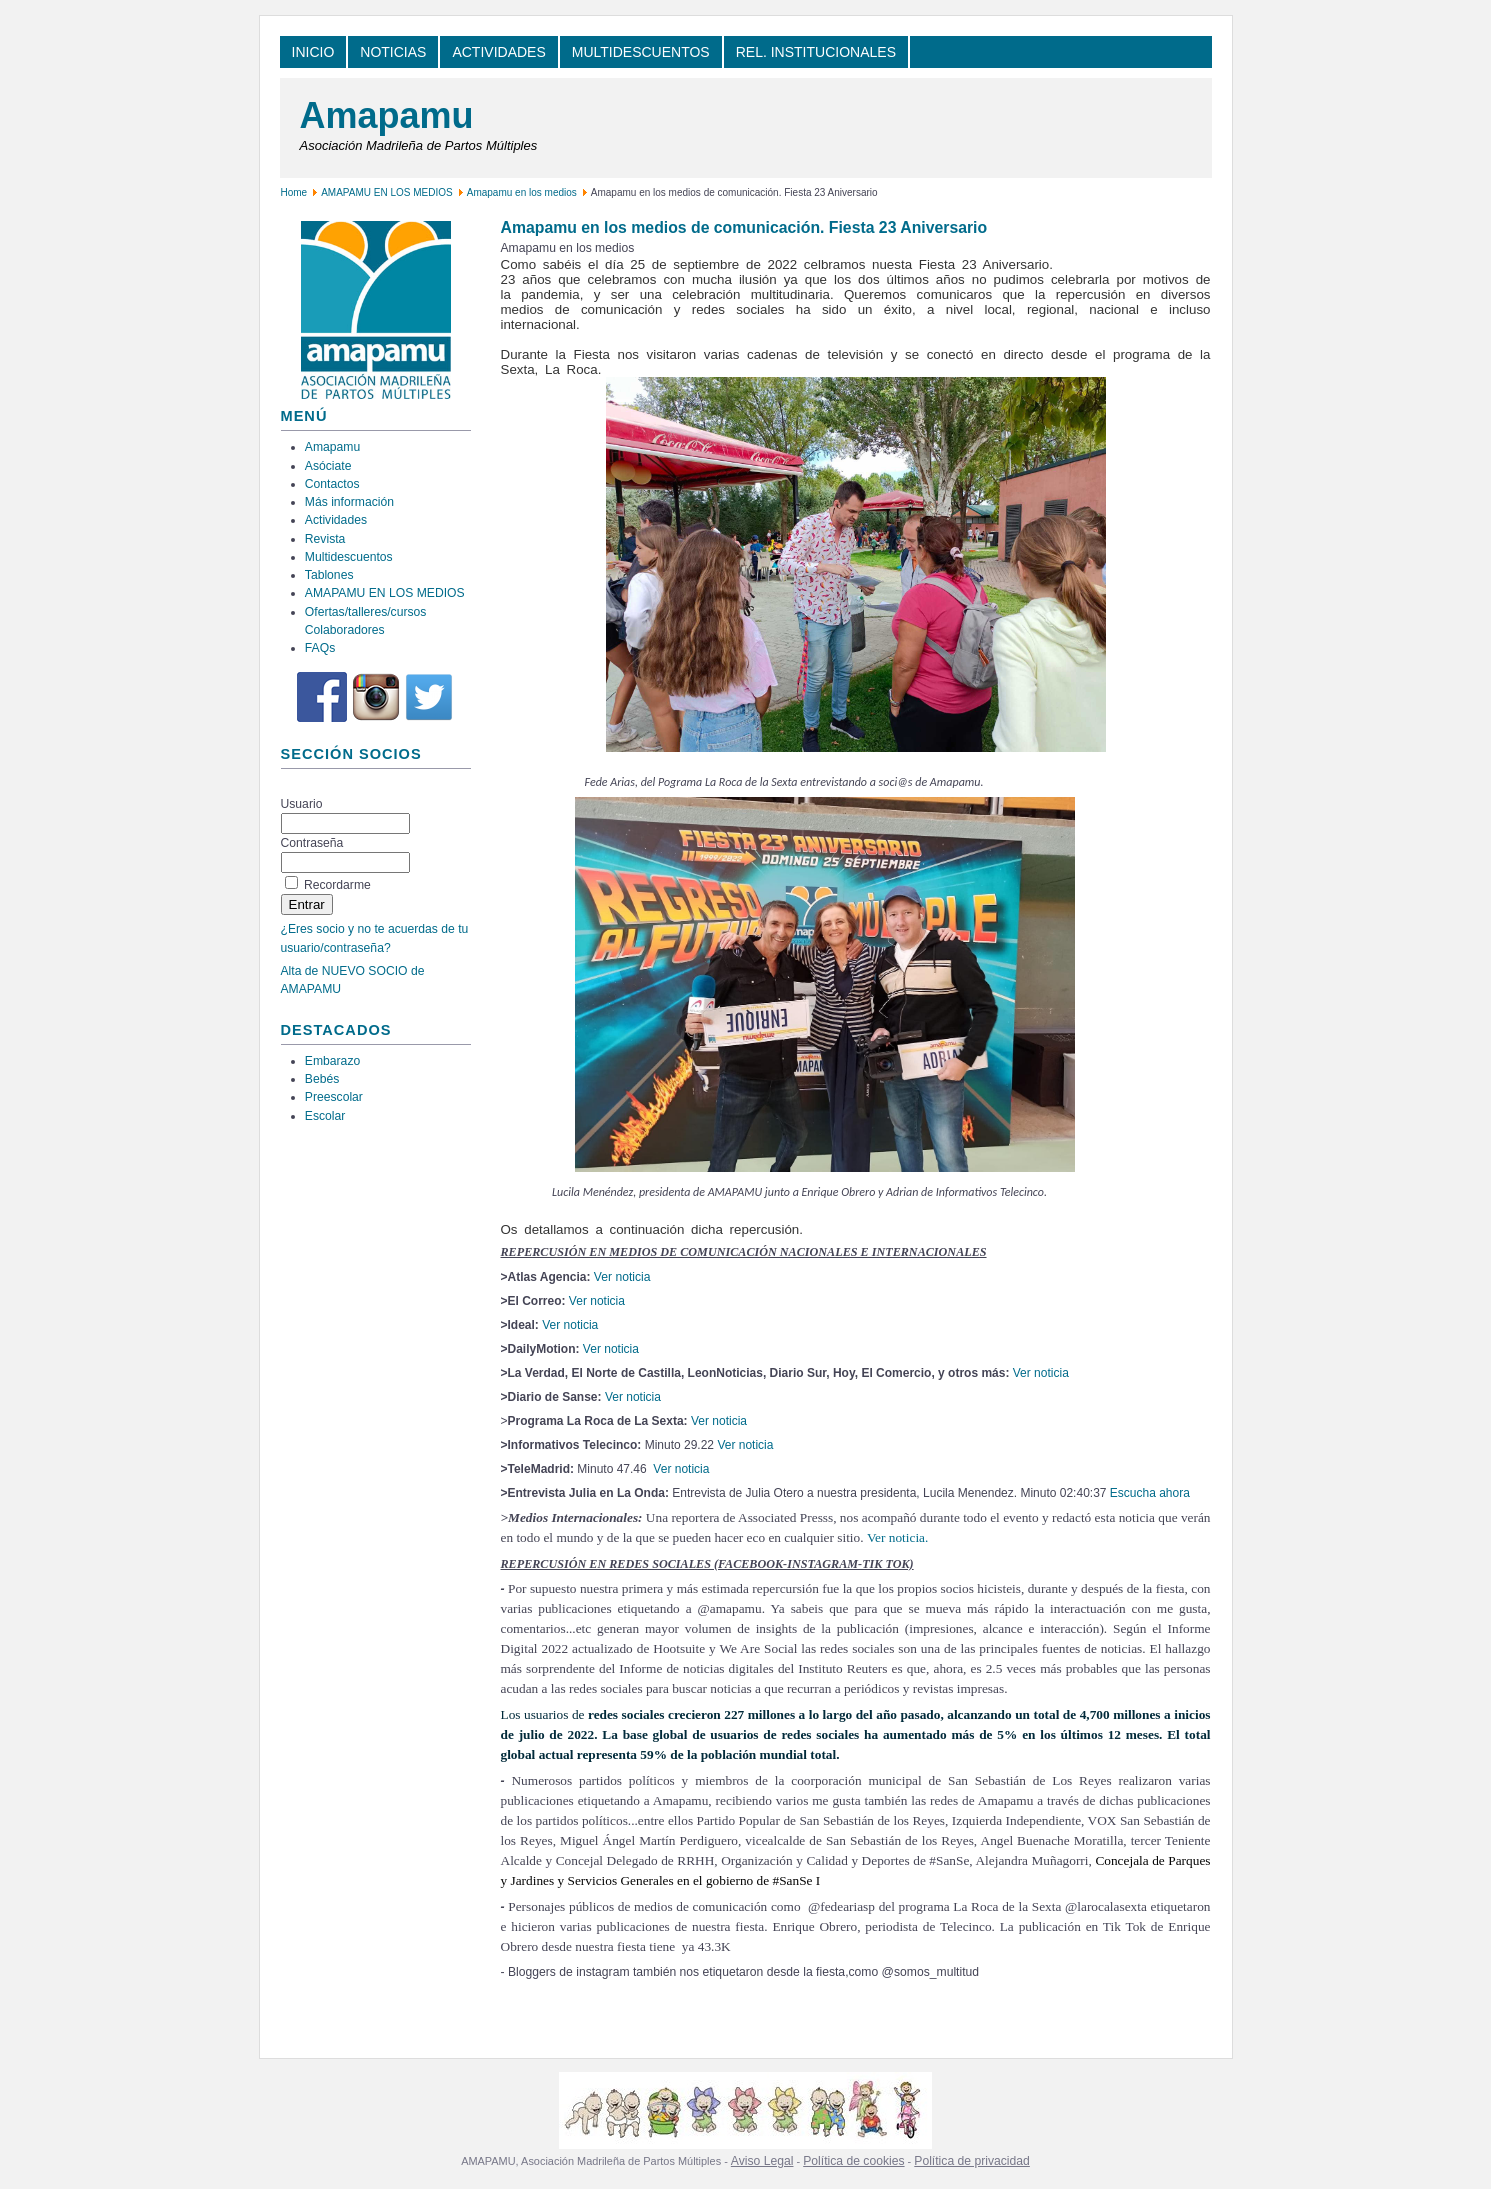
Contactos (332, 484)
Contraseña (312, 843)
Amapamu (387, 115)
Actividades (336, 520)
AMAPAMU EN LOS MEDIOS (387, 192)
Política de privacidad (972, 2161)
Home (294, 192)
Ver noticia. (897, 1537)
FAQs (320, 648)
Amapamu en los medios (522, 192)
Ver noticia (622, 1277)
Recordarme (337, 885)
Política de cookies (853, 2161)
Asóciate (328, 466)
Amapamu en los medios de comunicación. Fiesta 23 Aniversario (744, 227)
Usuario (302, 804)
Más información (349, 502)
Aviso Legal (762, 2161)
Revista (325, 539)
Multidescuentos (349, 557)
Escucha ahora (1150, 1493)
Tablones (329, 575)
